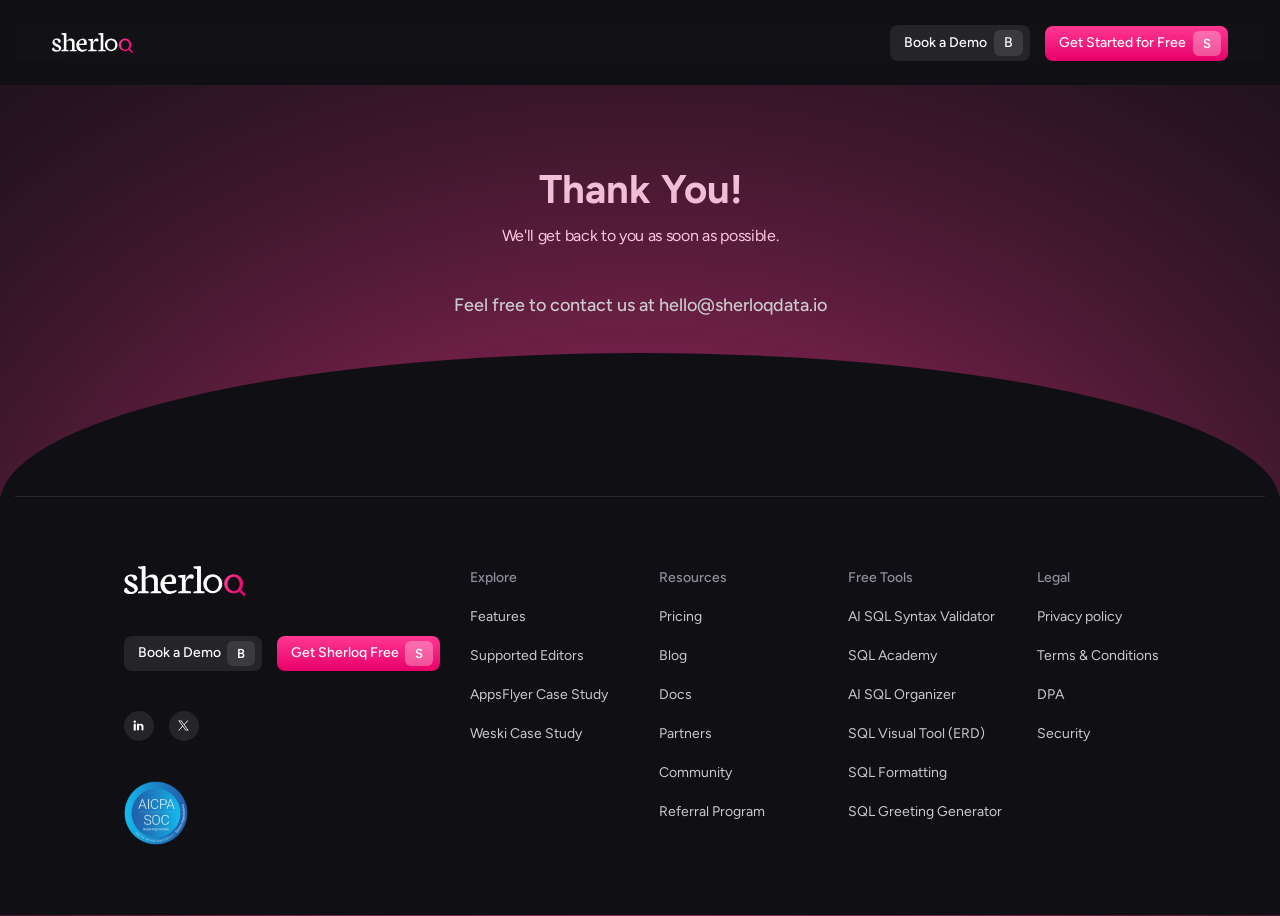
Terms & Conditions (1098, 655)
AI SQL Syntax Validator (921, 616)
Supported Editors (309, 42)
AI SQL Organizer (902, 694)
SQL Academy (892, 655)
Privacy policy (1079, 616)
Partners (685, 733)
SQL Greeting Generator (925, 811)
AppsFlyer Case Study (539, 694)
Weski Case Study (526, 733)
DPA (1050, 694)
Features (498, 616)
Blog (686, 42)
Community (695, 772)
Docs (750, 42)
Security (1063, 733)
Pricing (822, 42)
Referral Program (712, 811)
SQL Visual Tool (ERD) (916, 733)
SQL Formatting (897, 772)
